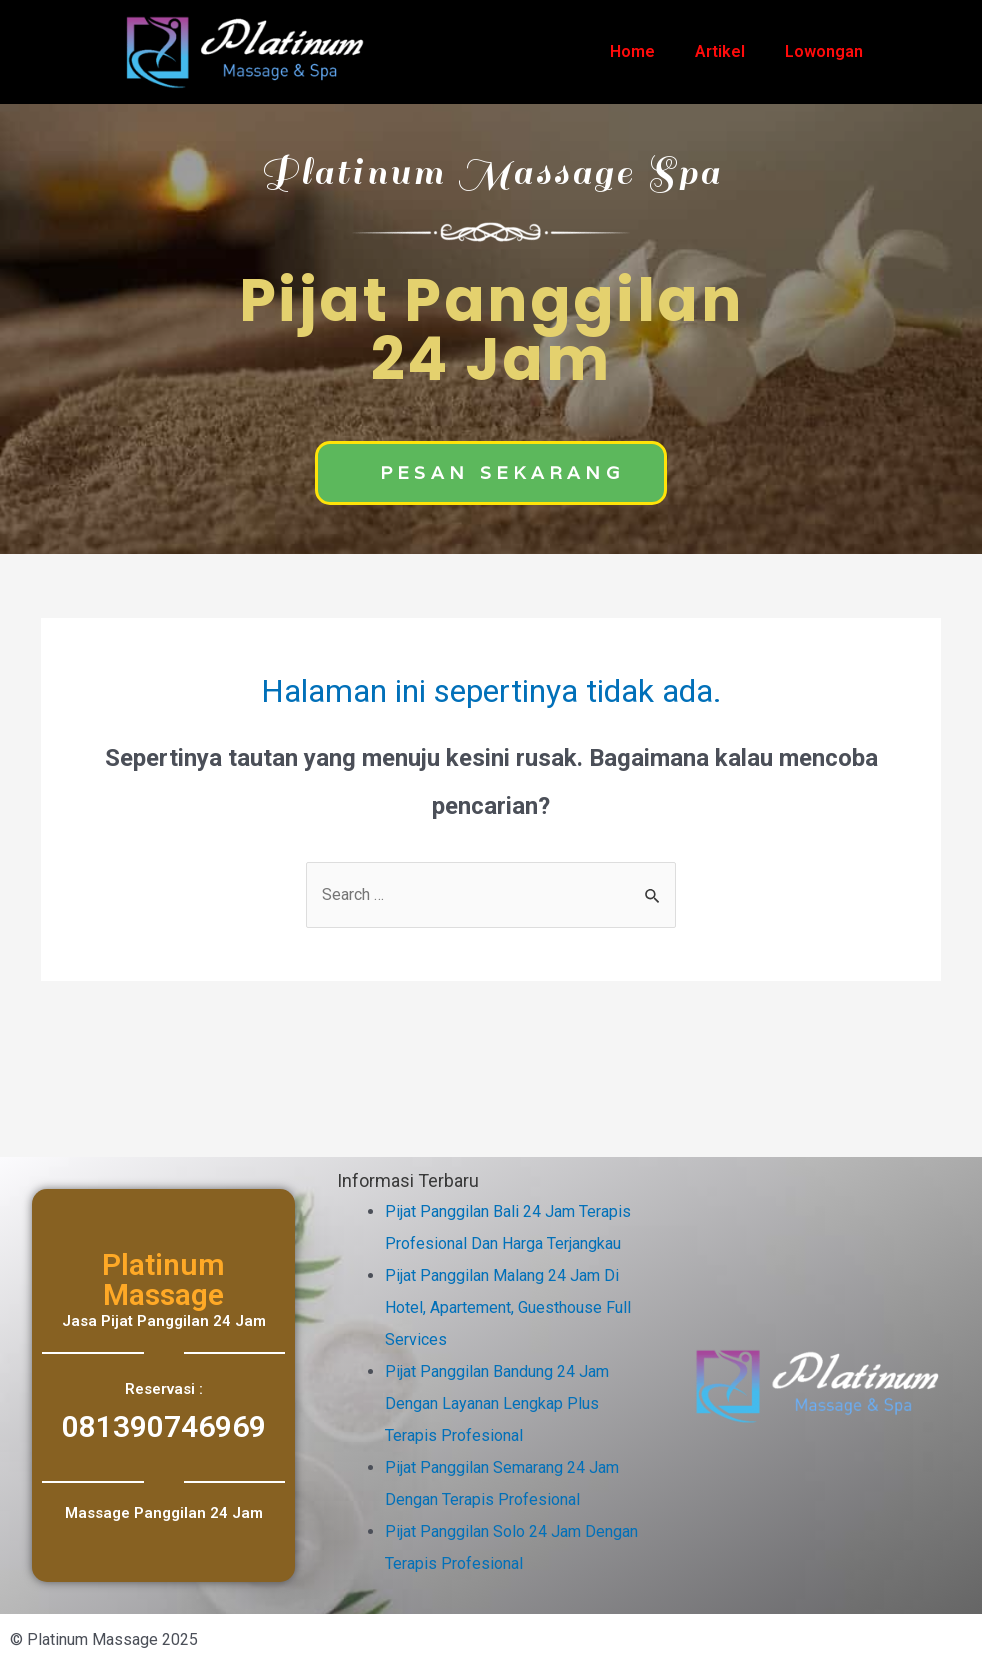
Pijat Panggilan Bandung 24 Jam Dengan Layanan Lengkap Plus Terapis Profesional (497, 1403)
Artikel (720, 51)
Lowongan (824, 51)
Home (632, 51)
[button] (491, 473)
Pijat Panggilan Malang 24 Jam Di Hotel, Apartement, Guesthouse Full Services (508, 1307)
